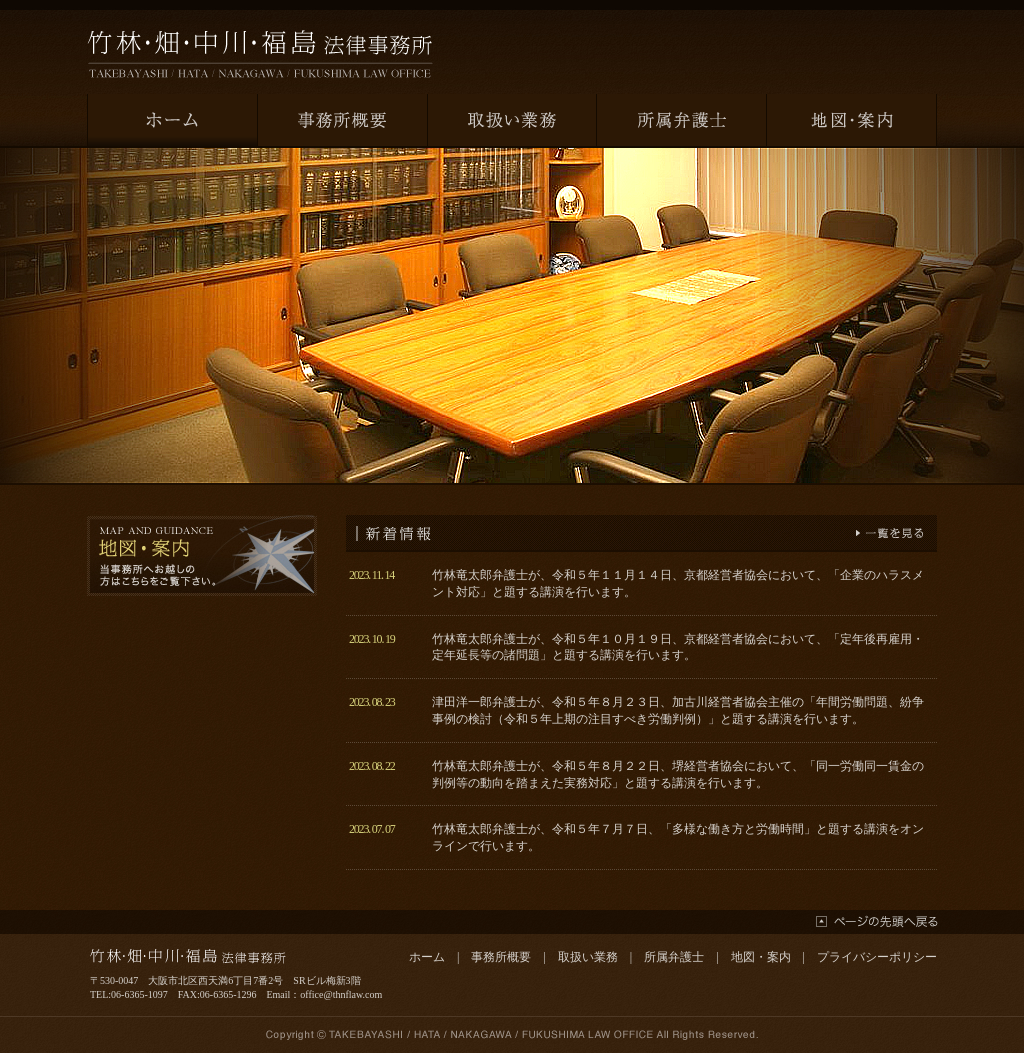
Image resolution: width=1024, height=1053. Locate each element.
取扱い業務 (588, 957)
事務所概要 (501, 957)
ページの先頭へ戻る (877, 921)
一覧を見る (889, 533)
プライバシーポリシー (877, 957)
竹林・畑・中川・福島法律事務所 (260, 54)
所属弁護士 (674, 957)
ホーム (427, 957)
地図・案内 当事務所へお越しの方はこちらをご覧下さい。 (202, 555)
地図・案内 (761, 957)
